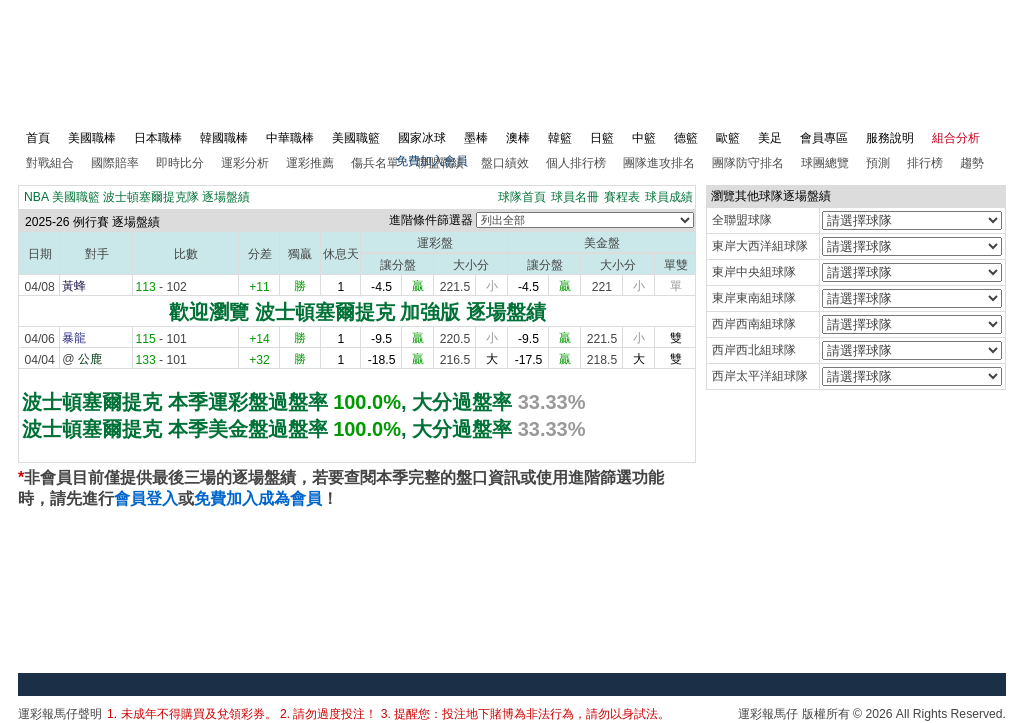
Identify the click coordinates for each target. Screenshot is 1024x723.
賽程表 (622, 197)
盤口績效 (505, 163)
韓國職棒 (224, 138)
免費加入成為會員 (258, 498)
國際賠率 (115, 163)
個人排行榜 (576, 163)
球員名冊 (575, 197)
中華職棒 (290, 138)
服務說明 (890, 138)
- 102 (160, 287)
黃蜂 (74, 286)
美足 (770, 138)
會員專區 (824, 138)
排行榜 (925, 163)
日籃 (602, 138)
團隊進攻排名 (659, 163)
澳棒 (518, 138)
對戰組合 (50, 163)
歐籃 (728, 138)
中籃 (644, 138)
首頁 (38, 138)
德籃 (686, 138)
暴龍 (74, 338)
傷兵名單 (375, 163)
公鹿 (90, 359)
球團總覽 (825, 163)
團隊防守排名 (748, 163)
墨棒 (476, 138)
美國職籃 (356, 138)
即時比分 (180, 163)
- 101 (160, 339)
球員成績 (669, 197)
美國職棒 (92, 138)
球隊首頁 (522, 197)
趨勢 (972, 163)
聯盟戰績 (440, 163)
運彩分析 (245, 163)
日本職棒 (158, 138)
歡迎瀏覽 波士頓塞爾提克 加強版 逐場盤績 (357, 312)
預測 (878, 163)
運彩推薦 (310, 163)
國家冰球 (422, 138)
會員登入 (146, 498)
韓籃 (560, 138)
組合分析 (956, 138)
